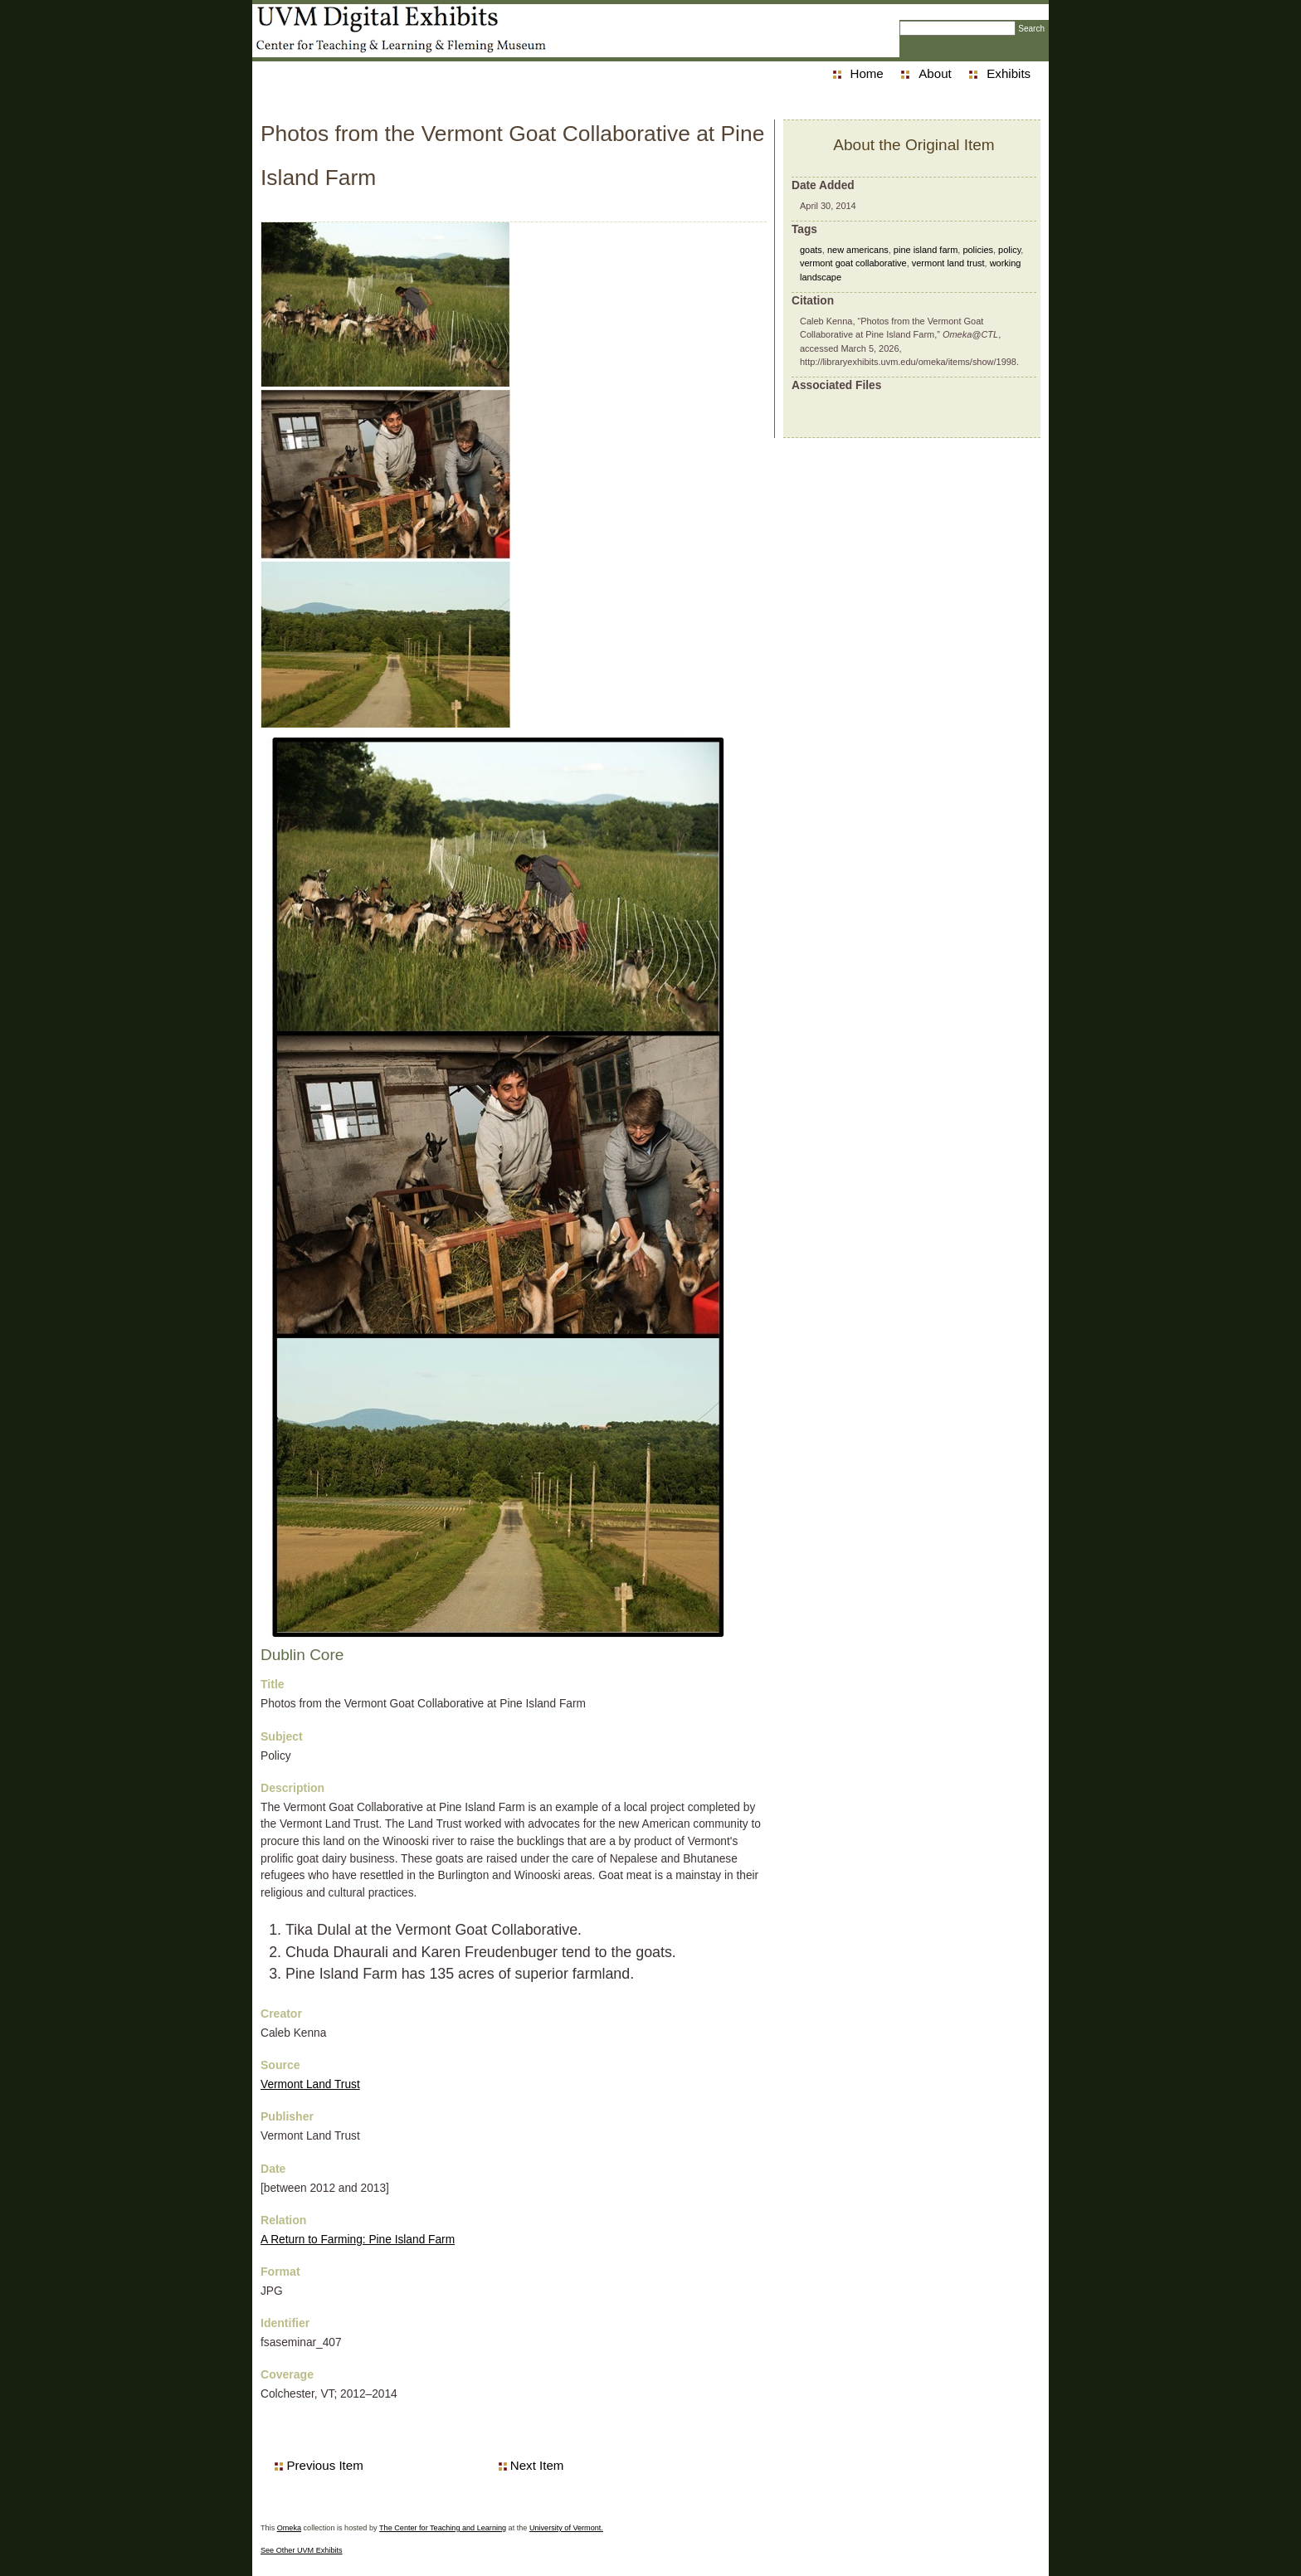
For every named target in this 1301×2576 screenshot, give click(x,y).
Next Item (537, 2465)
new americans (858, 250)
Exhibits (1009, 73)
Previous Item (324, 2465)
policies (977, 250)
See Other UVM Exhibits (302, 2550)
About (934, 73)
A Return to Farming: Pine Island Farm (358, 2239)
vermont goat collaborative (853, 263)
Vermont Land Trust (310, 2084)
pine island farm (925, 250)
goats (811, 250)
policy (1009, 250)
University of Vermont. (566, 2528)
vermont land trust (948, 263)
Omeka (289, 2528)
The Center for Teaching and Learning (442, 2528)
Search (1031, 28)
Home (867, 73)
